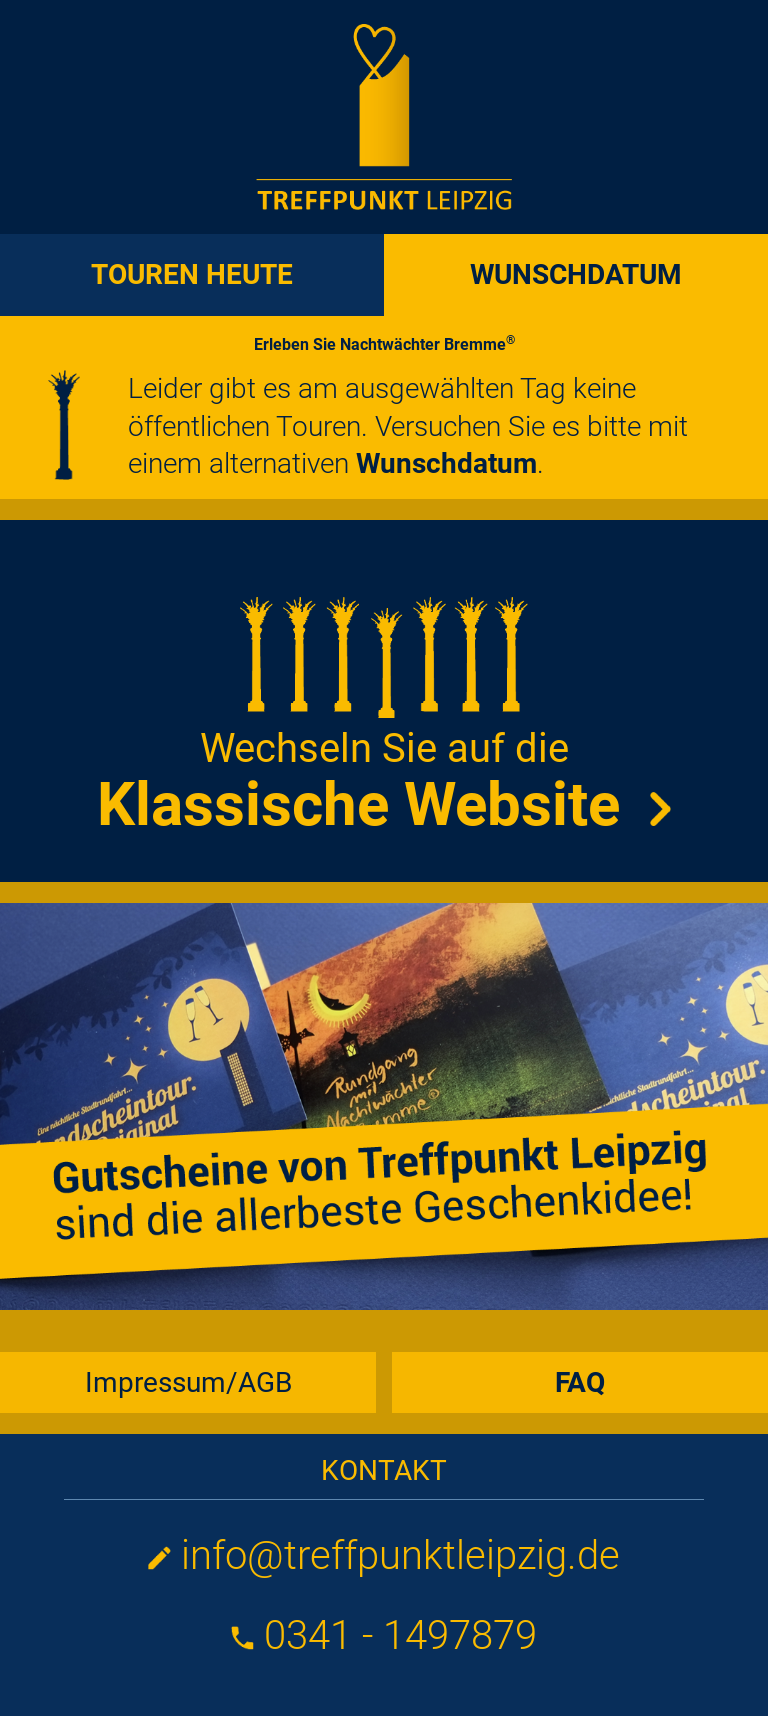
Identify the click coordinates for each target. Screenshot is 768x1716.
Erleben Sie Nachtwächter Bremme (384, 344)
